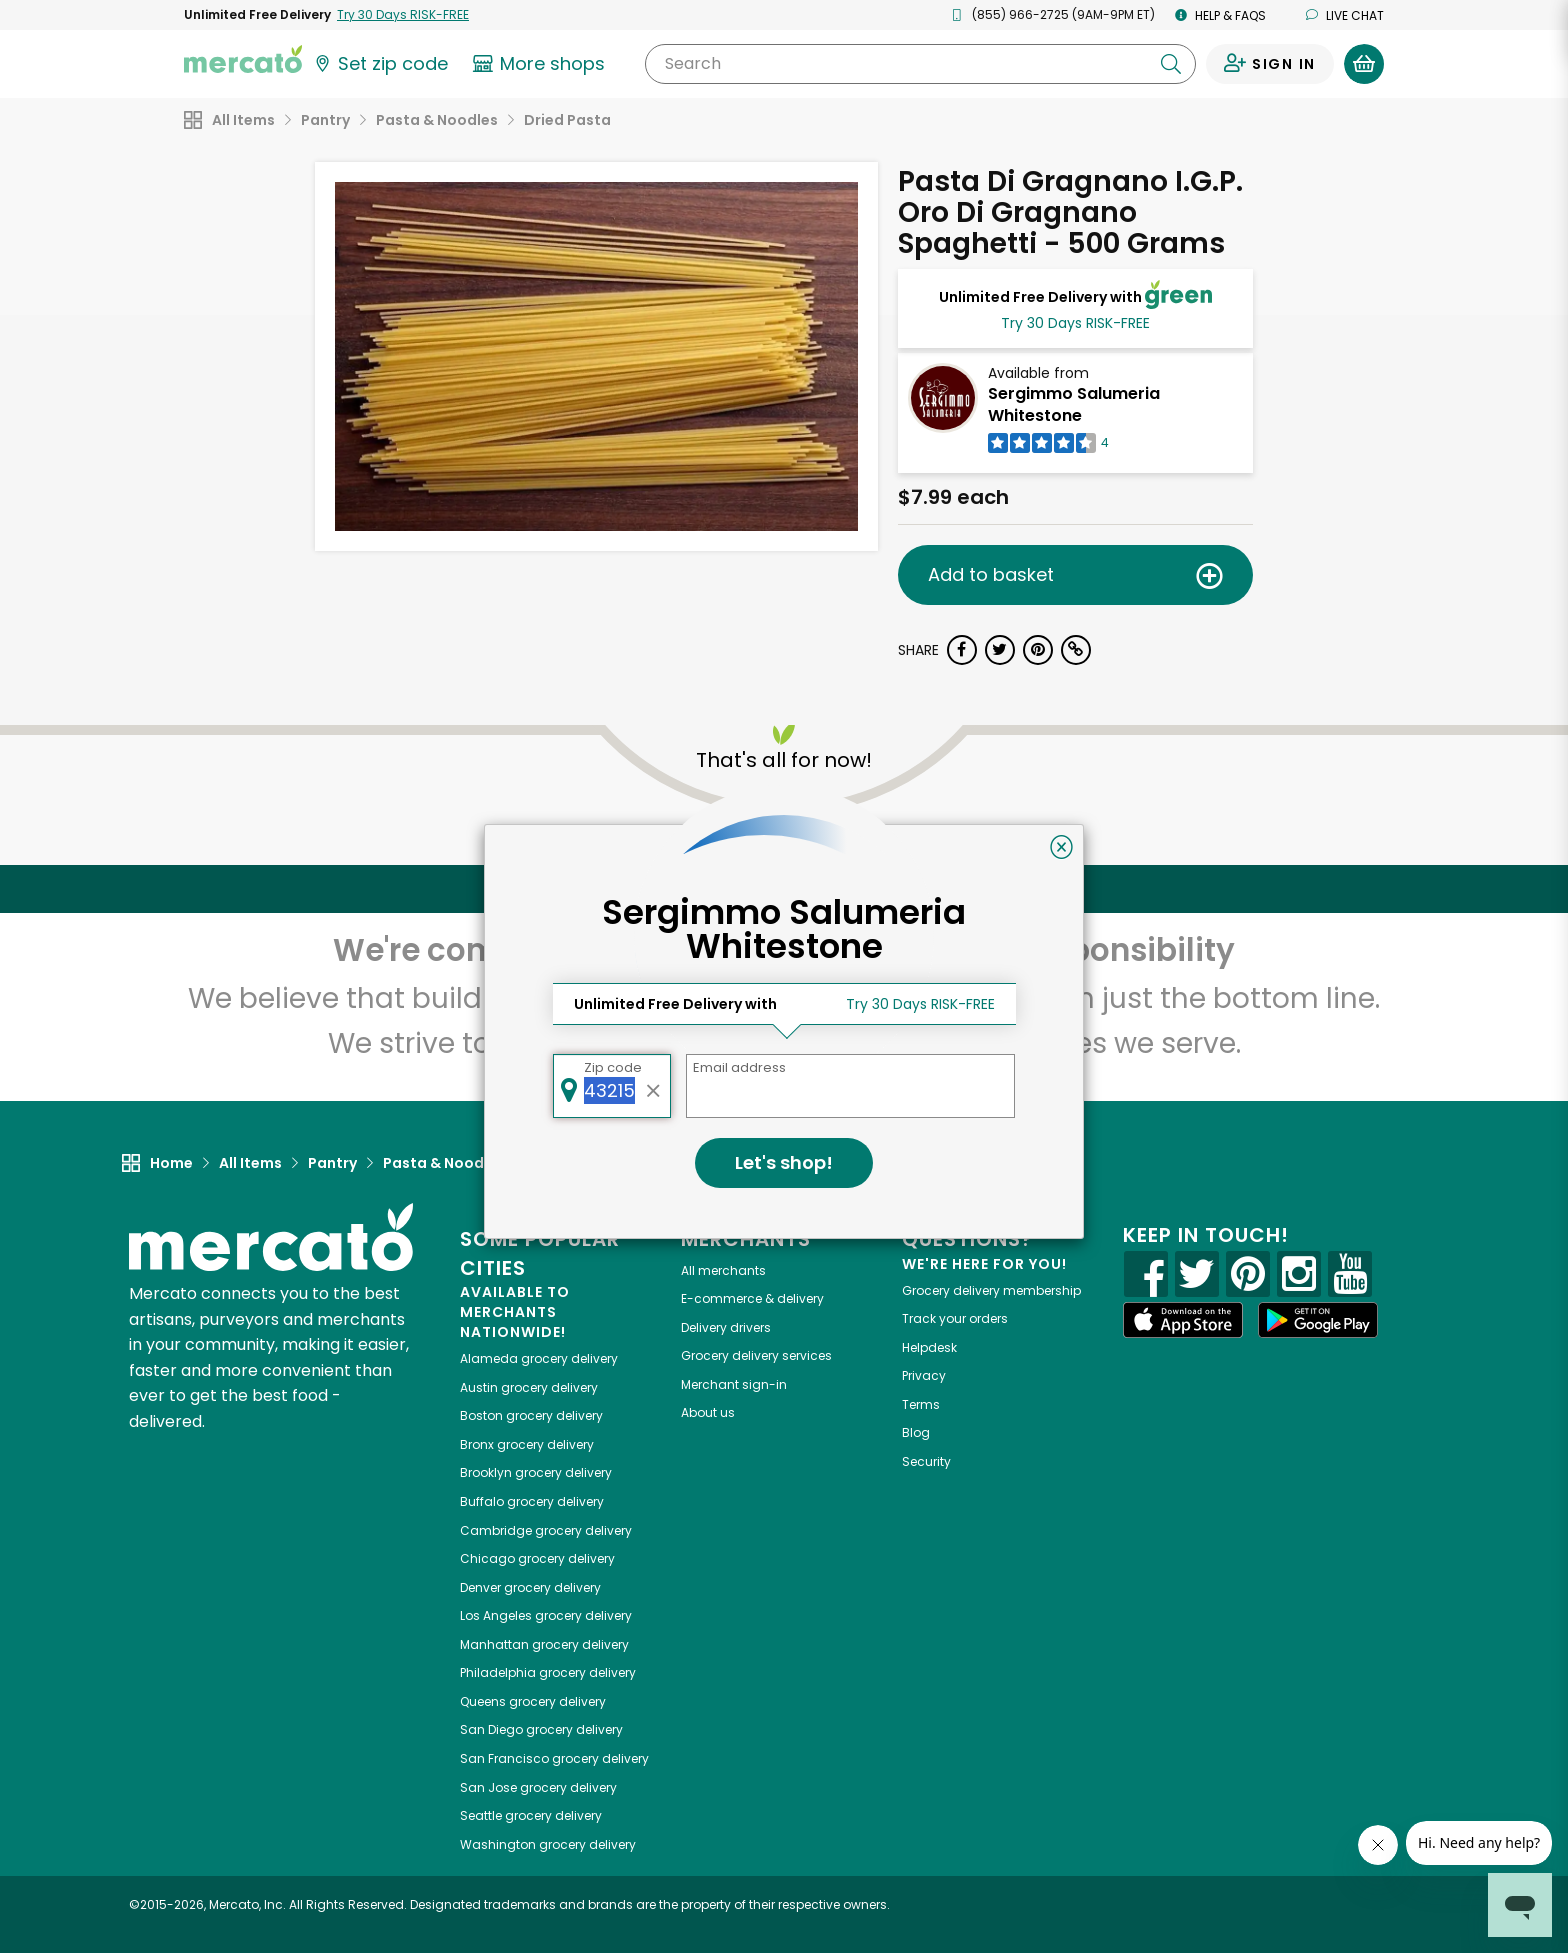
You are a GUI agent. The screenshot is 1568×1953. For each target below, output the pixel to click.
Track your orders (955, 1318)
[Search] (920, 64)
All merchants (723, 1270)
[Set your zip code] (380, 64)
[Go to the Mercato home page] (243, 58)
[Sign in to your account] (1270, 64)
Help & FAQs (1220, 15)
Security (926, 1461)
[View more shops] (541, 64)
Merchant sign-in (734, 1384)
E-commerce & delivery (752, 1298)
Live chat (1345, 15)
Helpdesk (929, 1347)
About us (708, 1412)
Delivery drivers (726, 1327)
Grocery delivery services (756, 1355)
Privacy (924, 1375)
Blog (916, 1432)
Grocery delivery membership (991, 1290)
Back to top (784, 889)
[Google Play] (1318, 1319)
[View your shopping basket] (1364, 64)
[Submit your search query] (1171, 64)
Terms (921, 1404)
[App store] (1183, 1320)
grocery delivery (539, 1358)
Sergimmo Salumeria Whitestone (1074, 405)
